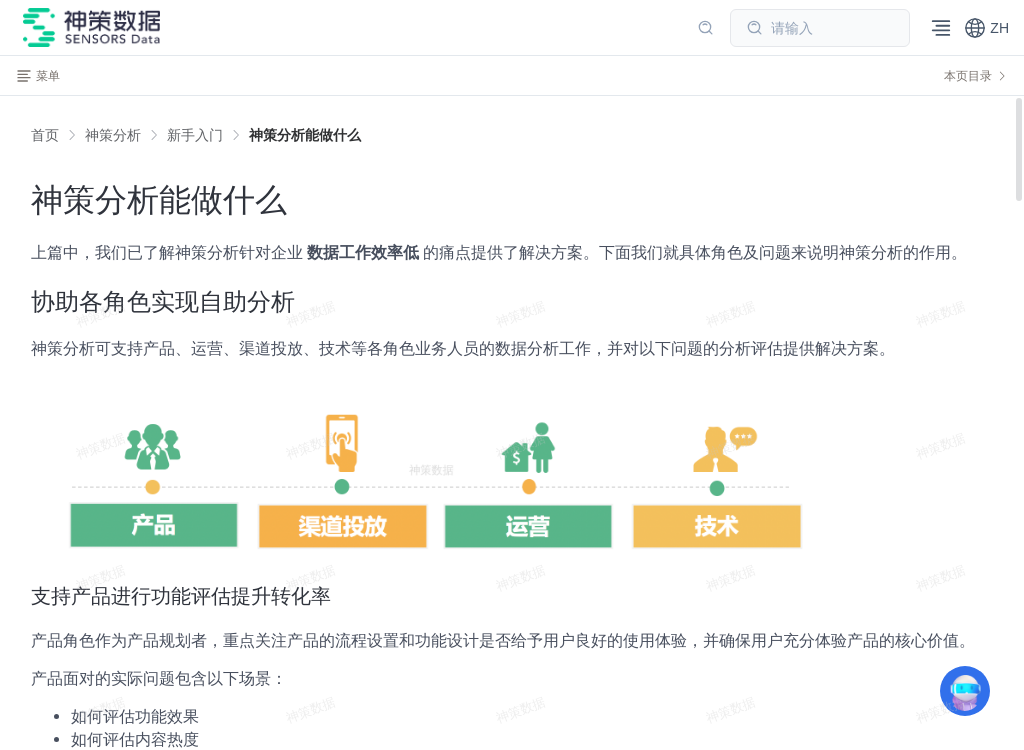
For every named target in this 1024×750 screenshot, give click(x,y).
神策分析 (113, 135)
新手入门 (195, 135)
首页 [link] (45, 135)
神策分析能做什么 (305, 135)
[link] (113, 135)
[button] (986, 28)
